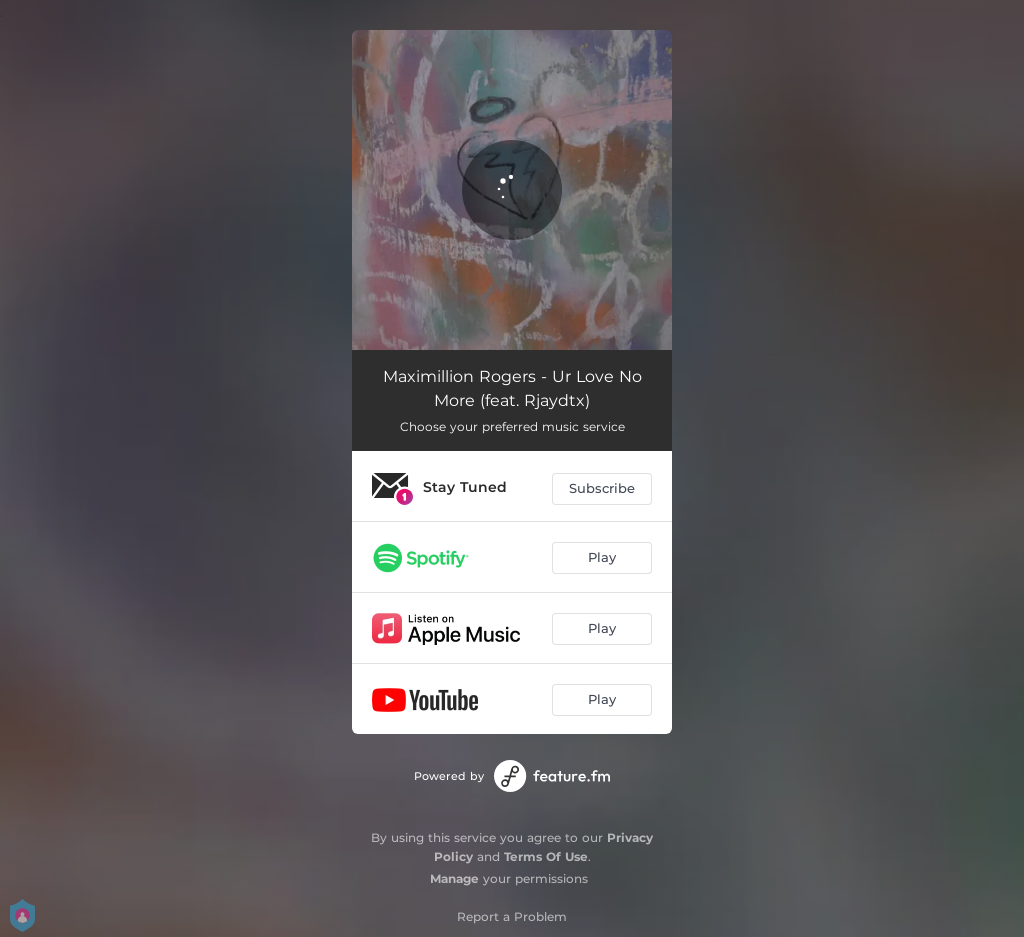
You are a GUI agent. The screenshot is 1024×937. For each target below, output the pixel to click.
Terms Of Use (546, 856)
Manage (454, 878)
